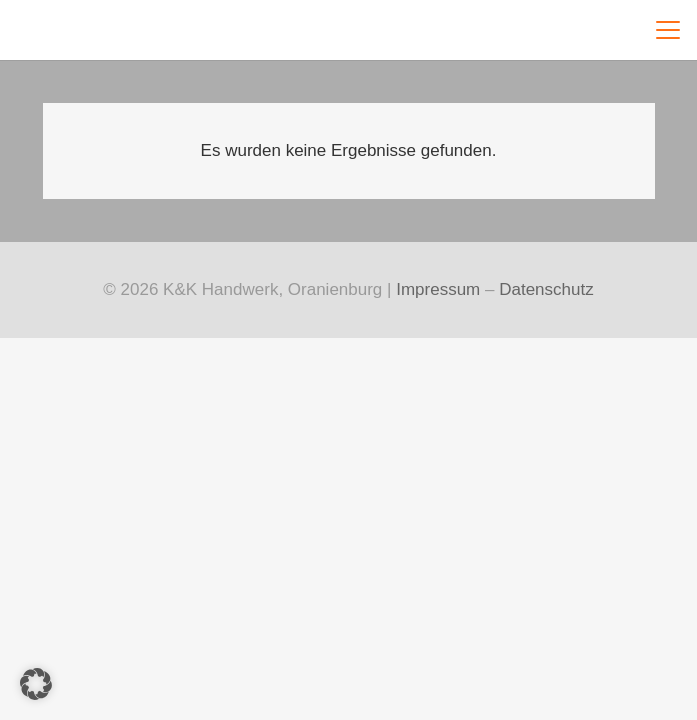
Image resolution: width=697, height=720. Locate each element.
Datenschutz (546, 289)
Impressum (438, 289)
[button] (664, 30)
